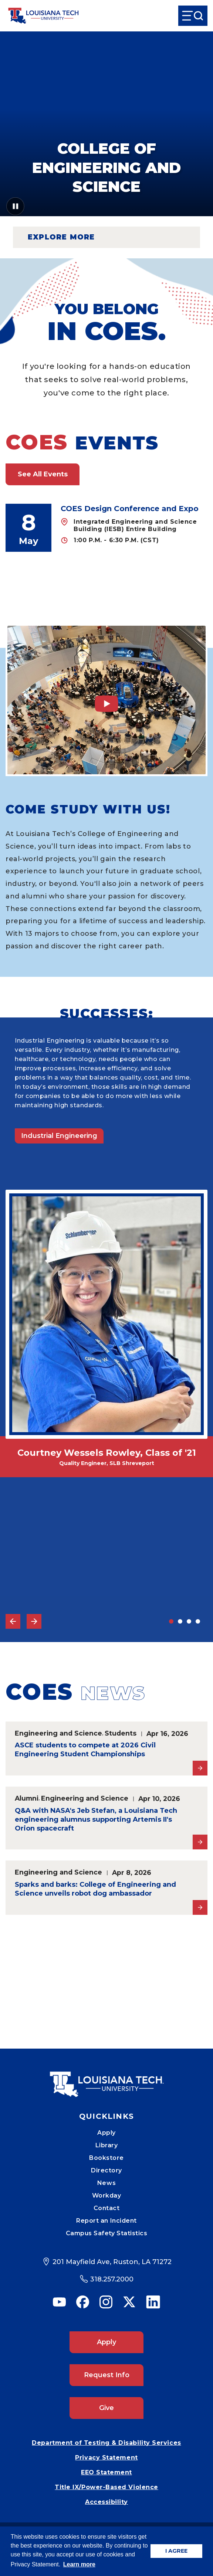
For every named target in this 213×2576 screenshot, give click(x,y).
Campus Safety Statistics (107, 2233)
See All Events (43, 474)
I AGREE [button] (176, 2551)
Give (106, 2408)
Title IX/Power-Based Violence (106, 2487)
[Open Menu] (192, 16)
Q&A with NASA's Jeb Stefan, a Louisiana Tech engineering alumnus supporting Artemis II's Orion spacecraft (96, 1819)
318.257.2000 (111, 2279)
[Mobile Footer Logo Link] (106, 2079)
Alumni (26, 1798)
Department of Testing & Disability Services (106, 2442)
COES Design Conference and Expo (130, 508)
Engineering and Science (58, 1733)
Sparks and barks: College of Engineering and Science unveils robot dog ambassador (95, 1888)
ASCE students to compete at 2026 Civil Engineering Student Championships (85, 1749)
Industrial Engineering (59, 1136)
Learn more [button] (79, 2564)
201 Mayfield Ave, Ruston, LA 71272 (112, 2262)
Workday (106, 2195)
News (106, 2182)
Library (106, 2145)
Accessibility (106, 2501)
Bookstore (106, 2157)
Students (120, 1733)
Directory (106, 2170)
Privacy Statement (106, 2457)
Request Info (106, 2375)
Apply (106, 2132)
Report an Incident (106, 2220)
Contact (107, 2208)
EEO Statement (106, 2472)
